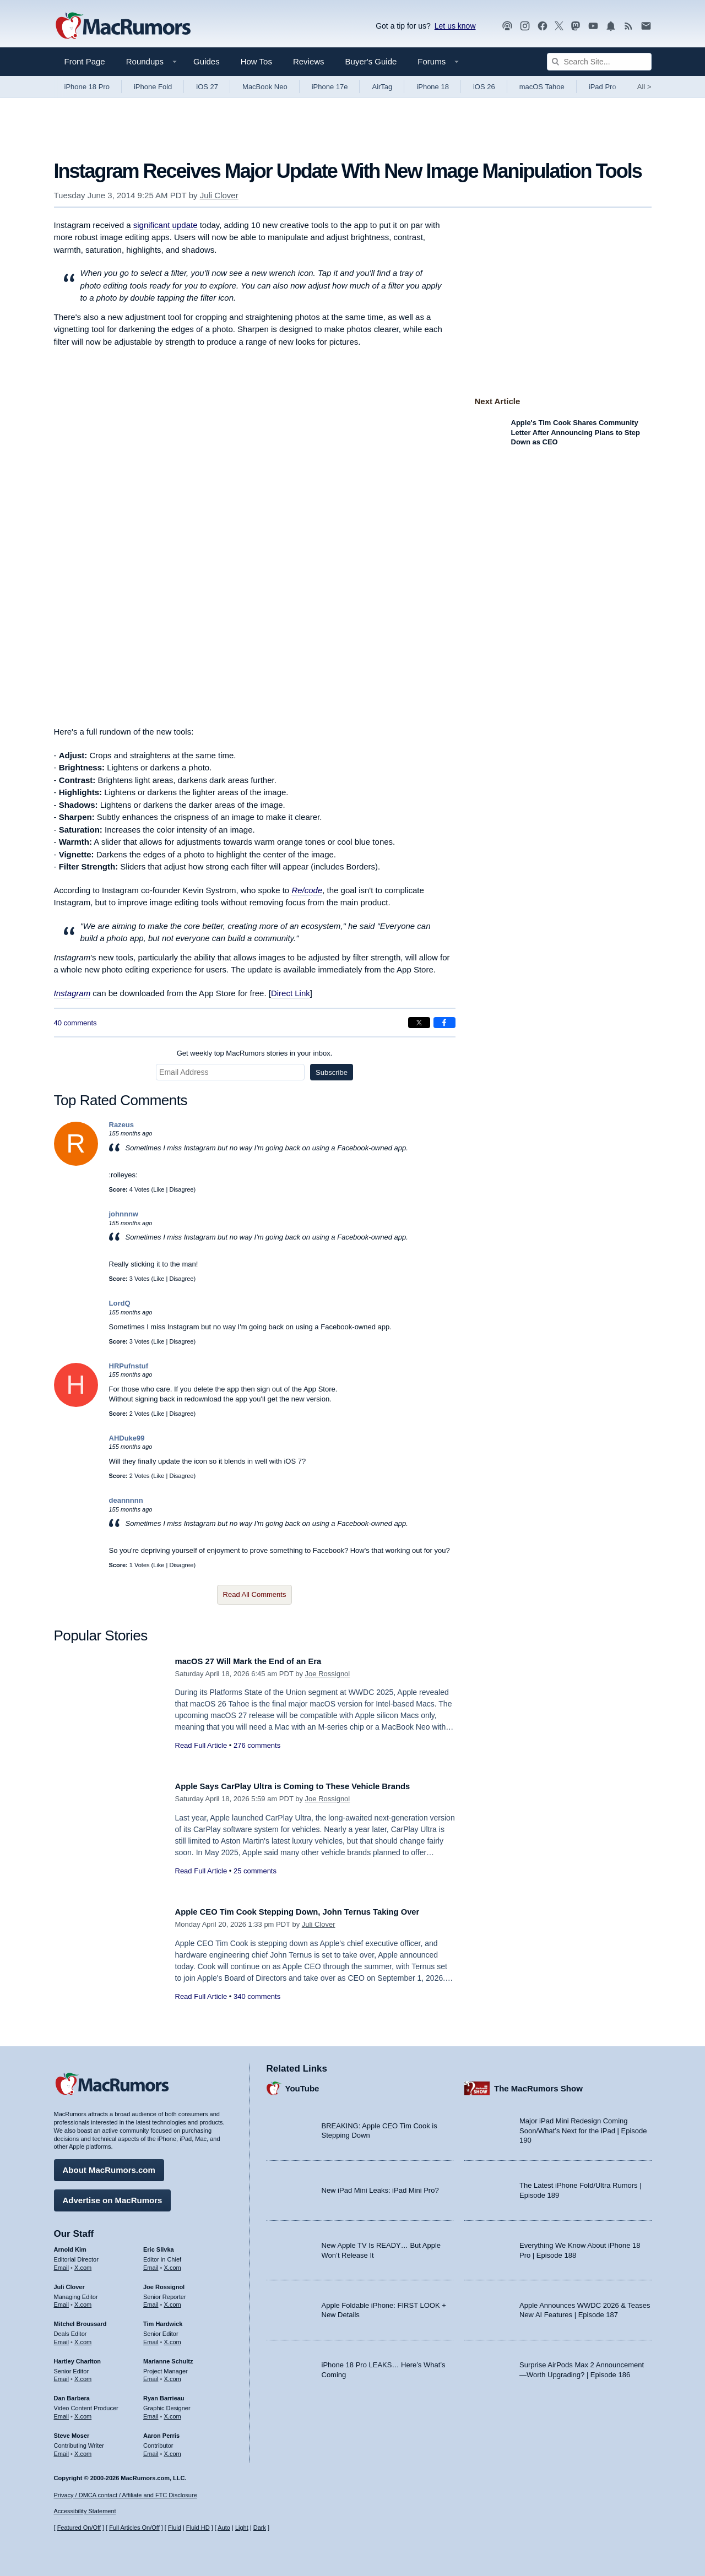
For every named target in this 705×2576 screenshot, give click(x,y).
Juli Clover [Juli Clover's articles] (69, 2282)
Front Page (84, 61)
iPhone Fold (153, 87)
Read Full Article (201, 1745)
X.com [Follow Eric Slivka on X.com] (172, 2263)
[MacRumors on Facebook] (542, 26)
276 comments (257, 1745)
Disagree (181, 1189)
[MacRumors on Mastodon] (575, 26)
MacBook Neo (265, 87)
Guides (206, 61)
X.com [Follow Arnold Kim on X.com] (82, 2263)
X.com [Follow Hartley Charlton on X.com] (82, 2375)
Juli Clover (219, 195)
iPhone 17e (330, 87)
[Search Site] (599, 61)
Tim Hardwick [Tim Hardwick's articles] (162, 2320)
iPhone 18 (432, 87)
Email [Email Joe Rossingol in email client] (151, 2300)
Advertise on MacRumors (112, 2196)
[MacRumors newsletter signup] (646, 26)
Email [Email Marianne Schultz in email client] (151, 2375)
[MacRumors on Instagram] (524, 26)
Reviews (308, 61)
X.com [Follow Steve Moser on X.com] (82, 2449)
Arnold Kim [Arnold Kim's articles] (70, 2245)
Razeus (121, 1125)
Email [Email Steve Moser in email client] (61, 2449)
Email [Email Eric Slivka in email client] (151, 2263)
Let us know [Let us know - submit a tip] (455, 25)
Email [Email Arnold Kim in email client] (61, 2263)
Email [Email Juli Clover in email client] (61, 2300)
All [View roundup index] (644, 87)
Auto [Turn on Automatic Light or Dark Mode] (224, 2527)
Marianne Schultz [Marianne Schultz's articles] (168, 2357)
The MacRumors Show (538, 2084)
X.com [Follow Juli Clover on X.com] (82, 2300)
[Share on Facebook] (444, 1022)
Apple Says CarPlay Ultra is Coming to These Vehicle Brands (310, 1786)
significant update (165, 225)
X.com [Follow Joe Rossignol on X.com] (172, 2300)
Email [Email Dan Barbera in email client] (61, 2412)
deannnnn (126, 1500)
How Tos (256, 61)
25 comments (255, 1871)
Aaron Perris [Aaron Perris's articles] (161, 2431)
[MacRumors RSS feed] (628, 26)
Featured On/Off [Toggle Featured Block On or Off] (79, 2527)
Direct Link (290, 993)
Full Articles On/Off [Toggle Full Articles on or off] (134, 2527)
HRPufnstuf (129, 1366)
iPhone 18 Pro (87, 87)
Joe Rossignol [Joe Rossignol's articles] (164, 2282)
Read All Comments (254, 1594)
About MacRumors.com (109, 2166)
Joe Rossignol (327, 1674)
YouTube (302, 2084)
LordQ (120, 1303)
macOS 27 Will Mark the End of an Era (259, 1661)
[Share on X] (419, 1022)
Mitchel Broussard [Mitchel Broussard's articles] (80, 2320)
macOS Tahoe (542, 87)
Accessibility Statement (85, 2511)
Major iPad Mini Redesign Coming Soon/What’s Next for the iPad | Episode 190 (583, 2126)
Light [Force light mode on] (241, 2527)
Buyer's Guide (371, 61)
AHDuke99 (127, 1438)
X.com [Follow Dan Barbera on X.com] (82, 2412)
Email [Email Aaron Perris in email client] (151, 2449)
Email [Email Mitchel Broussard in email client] (61, 2338)
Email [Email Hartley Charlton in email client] (61, 2375)
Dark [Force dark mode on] (259, 2527)
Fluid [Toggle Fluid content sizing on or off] (174, 2527)
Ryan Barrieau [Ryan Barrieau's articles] (164, 2394)
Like (158, 1189)
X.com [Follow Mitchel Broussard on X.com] (82, 2338)
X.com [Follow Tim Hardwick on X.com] (172, 2338)
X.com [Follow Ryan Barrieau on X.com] (172, 2412)
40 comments (75, 1023)
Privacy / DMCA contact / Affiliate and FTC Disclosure (125, 2495)
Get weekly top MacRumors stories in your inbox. (255, 1053)
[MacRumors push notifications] (610, 26)
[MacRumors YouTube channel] (593, 26)
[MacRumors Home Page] (123, 26)
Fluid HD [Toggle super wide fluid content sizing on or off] (198, 2527)
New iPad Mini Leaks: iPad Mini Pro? (380, 2186)
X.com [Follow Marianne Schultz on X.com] (172, 2375)
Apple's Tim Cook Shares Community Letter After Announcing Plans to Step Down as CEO (576, 432)
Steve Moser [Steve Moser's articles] (72, 2431)
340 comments (257, 2008)
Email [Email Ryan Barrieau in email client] (151, 2412)
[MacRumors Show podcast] (507, 26)
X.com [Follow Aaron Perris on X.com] (172, 2449)
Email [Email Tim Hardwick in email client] (151, 2338)
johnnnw (123, 1214)
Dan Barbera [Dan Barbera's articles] (72, 2394)
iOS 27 (207, 87)
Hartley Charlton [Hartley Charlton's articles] (77, 2357)
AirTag (382, 87)
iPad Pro (602, 87)
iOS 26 (484, 87)
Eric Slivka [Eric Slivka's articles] (158, 2245)
